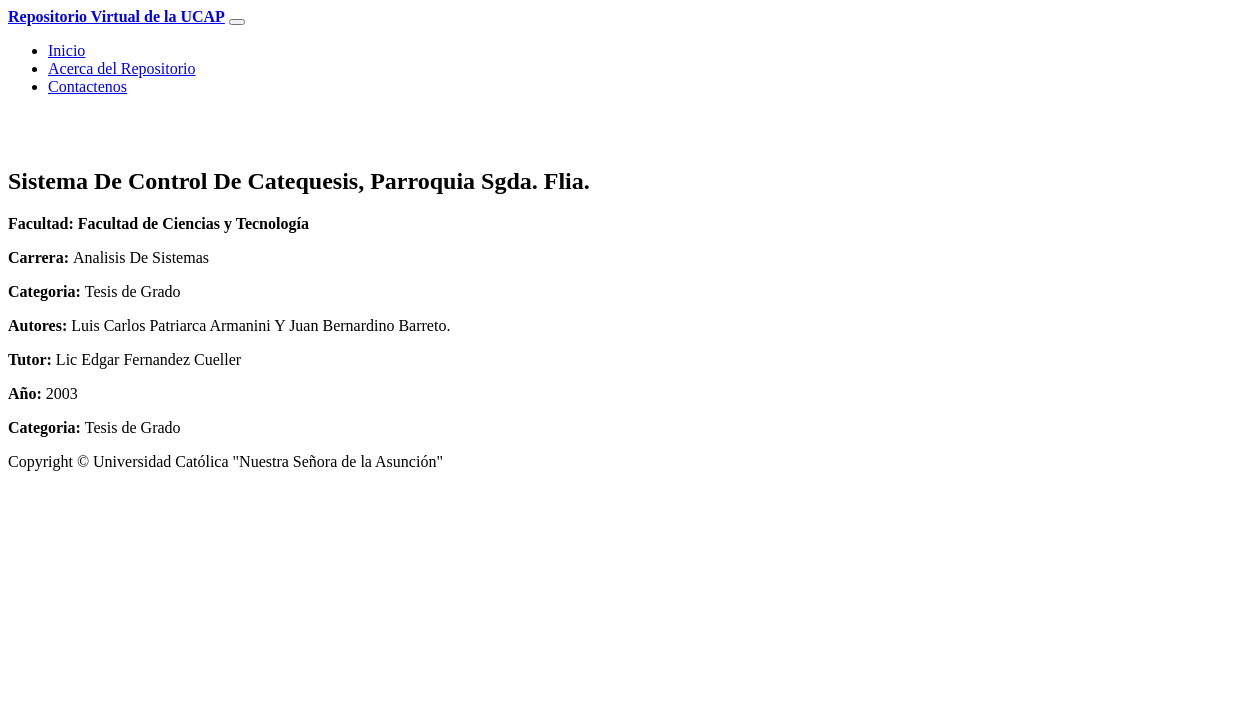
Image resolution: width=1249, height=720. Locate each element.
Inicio (66, 50)
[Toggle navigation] (237, 22)
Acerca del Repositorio (122, 68)
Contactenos (87, 86)
